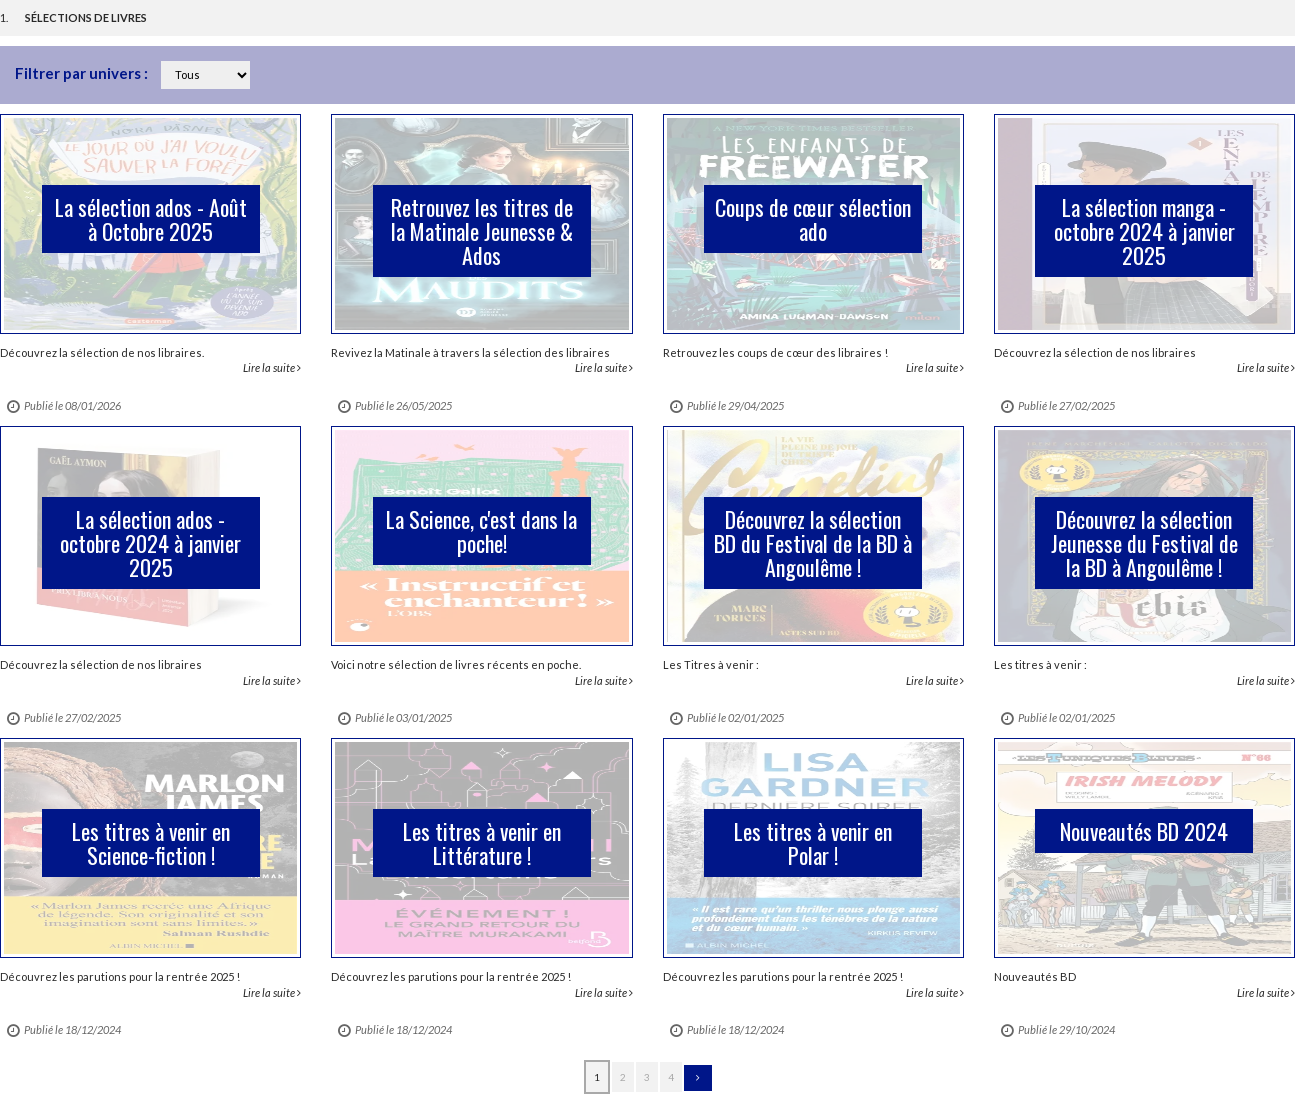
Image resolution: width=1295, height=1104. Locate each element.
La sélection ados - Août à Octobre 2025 (151, 219)
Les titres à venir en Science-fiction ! (151, 843)
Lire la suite (272, 367)
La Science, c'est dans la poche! (481, 531)
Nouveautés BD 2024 (1144, 831)
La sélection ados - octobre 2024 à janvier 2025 (150, 543)
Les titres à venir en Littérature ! (482, 843)
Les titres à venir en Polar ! (813, 843)
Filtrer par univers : (83, 73)
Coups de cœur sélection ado (813, 219)
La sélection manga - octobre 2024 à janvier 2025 (1144, 231)
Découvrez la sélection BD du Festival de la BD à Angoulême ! (813, 543)
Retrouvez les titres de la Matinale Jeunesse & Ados (482, 231)
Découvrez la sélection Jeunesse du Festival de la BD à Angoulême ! (1144, 543)
